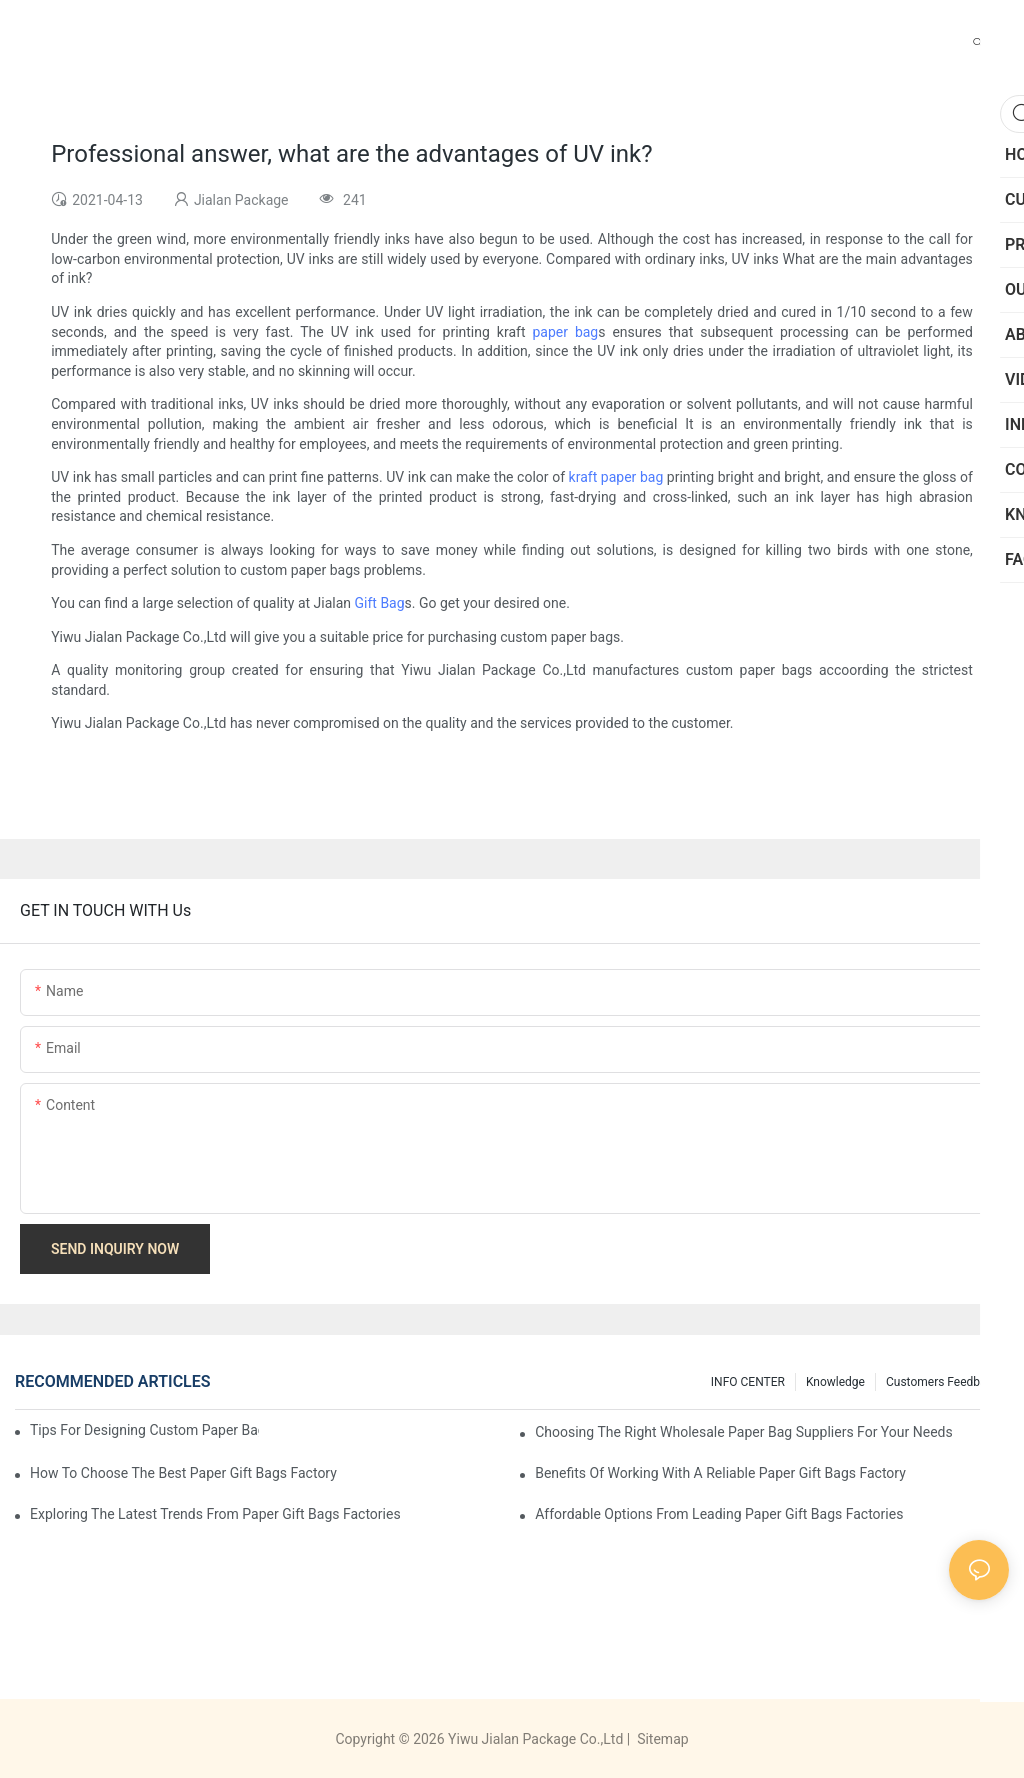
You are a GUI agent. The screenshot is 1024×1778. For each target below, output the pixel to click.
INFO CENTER (748, 1382)
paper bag (565, 332)
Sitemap (661, 1739)
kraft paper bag (616, 477)
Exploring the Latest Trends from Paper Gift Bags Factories (215, 1514)
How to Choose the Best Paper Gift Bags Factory (183, 1473)
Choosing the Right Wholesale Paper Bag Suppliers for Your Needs (744, 1432)
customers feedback (942, 1382)
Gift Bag (380, 603)
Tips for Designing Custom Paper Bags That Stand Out (144, 1430)
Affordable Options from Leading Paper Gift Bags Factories (719, 1514)
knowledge (835, 1382)
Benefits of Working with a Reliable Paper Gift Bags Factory (720, 1473)
